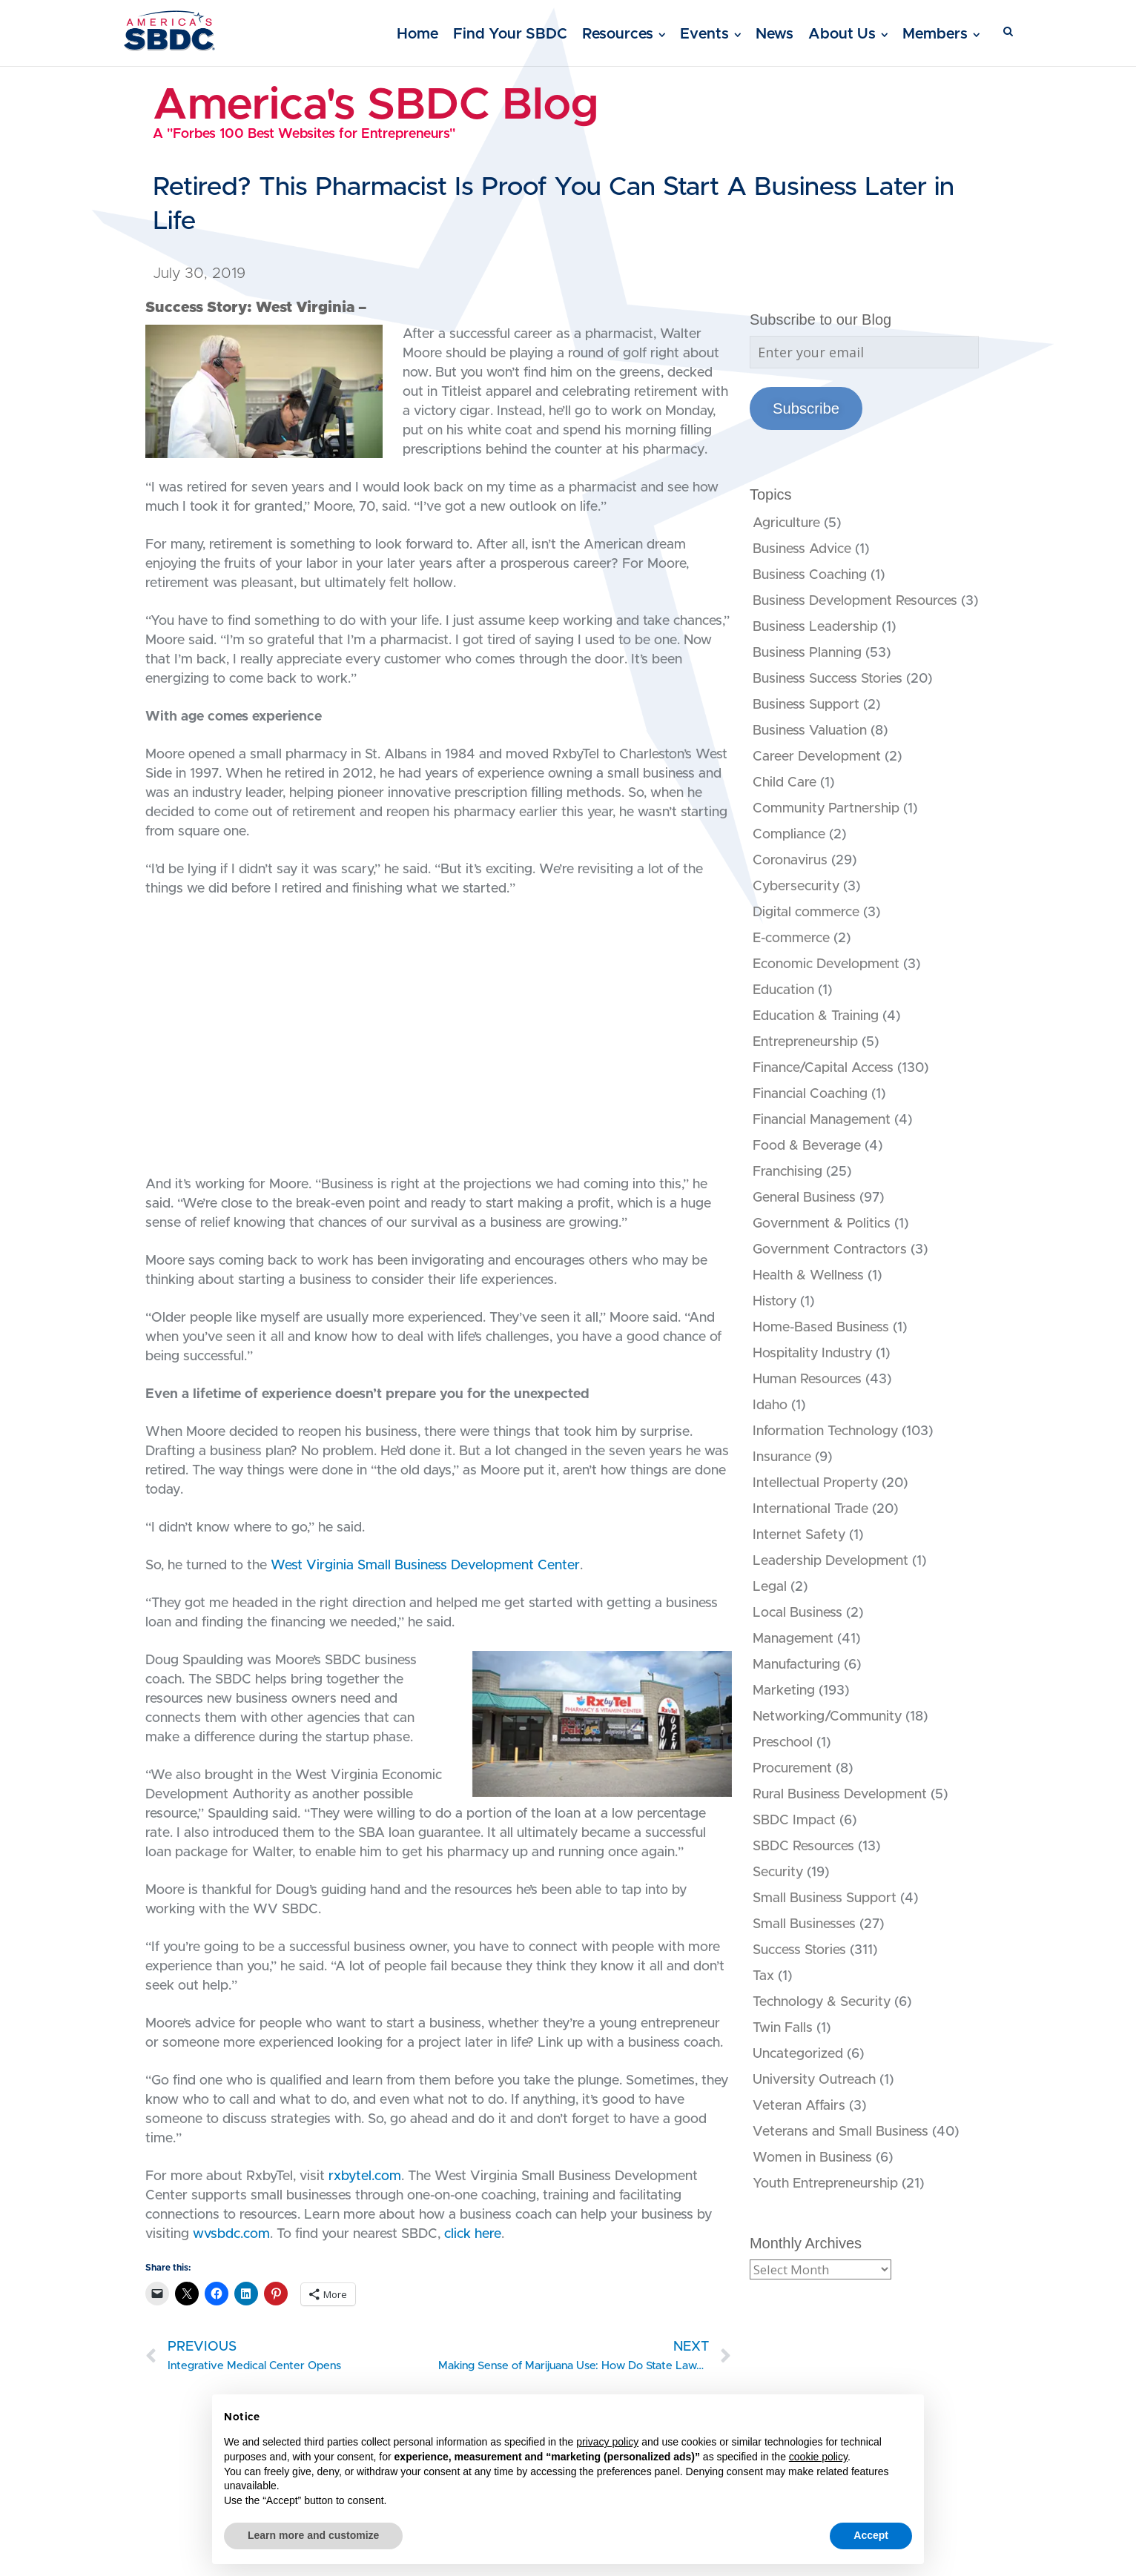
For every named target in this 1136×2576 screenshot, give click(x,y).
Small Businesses (804, 1924)
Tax (763, 1976)
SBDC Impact (794, 1820)
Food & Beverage (807, 1146)
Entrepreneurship (805, 1042)
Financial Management (822, 1120)
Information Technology (825, 1431)
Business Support (806, 705)
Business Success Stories (827, 679)
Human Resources (807, 1379)
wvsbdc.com (231, 2234)
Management (793, 1639)
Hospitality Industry (812, 1353)
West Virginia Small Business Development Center (425, 1565)
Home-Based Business (821, 1327)
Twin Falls (783, 2028)
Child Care (784, 782)
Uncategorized (798, 2054)
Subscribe (806, 408)
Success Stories (799, 1950)
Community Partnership (826, 808)
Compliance (789, 834)
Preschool (783, 1742)
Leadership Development (830, 1561)
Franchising (787, 1172)
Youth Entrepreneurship (825, 2184)
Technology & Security (822, 2002)
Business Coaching (810, 575)
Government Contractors (830, 1249)
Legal (770, 1587)
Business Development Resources (855, 601)
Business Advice (802, 549)
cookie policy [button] (818, 2457)
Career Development (817, 757)
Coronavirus (790, 860)
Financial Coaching (810, 1094)
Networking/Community (827, 1717)
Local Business (797, 1613)
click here (472, 2234)
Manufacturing (796, 1665)
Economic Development (826, 964)
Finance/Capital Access (823, 1068)
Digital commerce (806, 912)
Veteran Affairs (799, 2106)
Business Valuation (810, 731)
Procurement (792, 1768)
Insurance (782, 1457)
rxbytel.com (364, 2176)
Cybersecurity (796, 886)
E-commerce (791, 938)
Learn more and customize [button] (313, 2535)
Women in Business (812, 2158)
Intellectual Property (815, 1483)
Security (778, 1872)
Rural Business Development (840, 1794)
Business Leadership (815, 627)
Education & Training (816, 1016)
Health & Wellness (808, 1275)
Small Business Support (824, 1898)
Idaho (770, 1405)
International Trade (810, 1509)
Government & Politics (822, 1224)
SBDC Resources (803, 1846)
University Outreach (814, 2080)
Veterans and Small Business (840, 2132)
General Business (804, 1198)
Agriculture (786, 523)
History (774, 1301)
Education (783, 990)
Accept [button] (870, 2535)
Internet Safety (799, 1535)
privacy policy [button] (607, 2442)
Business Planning (807, 653)
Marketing (784, 1691)
